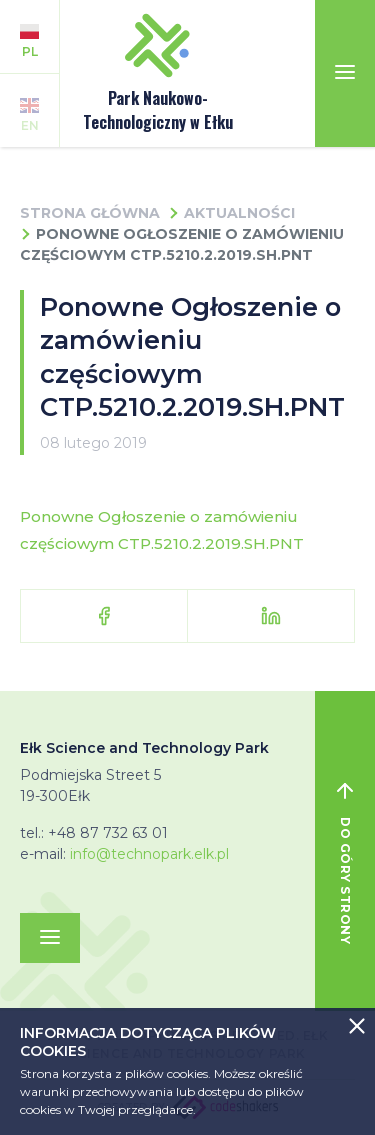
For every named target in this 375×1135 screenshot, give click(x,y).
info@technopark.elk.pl (149, 854)
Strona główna (90, 213)
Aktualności (239, 213)
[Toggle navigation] (345, 73)
